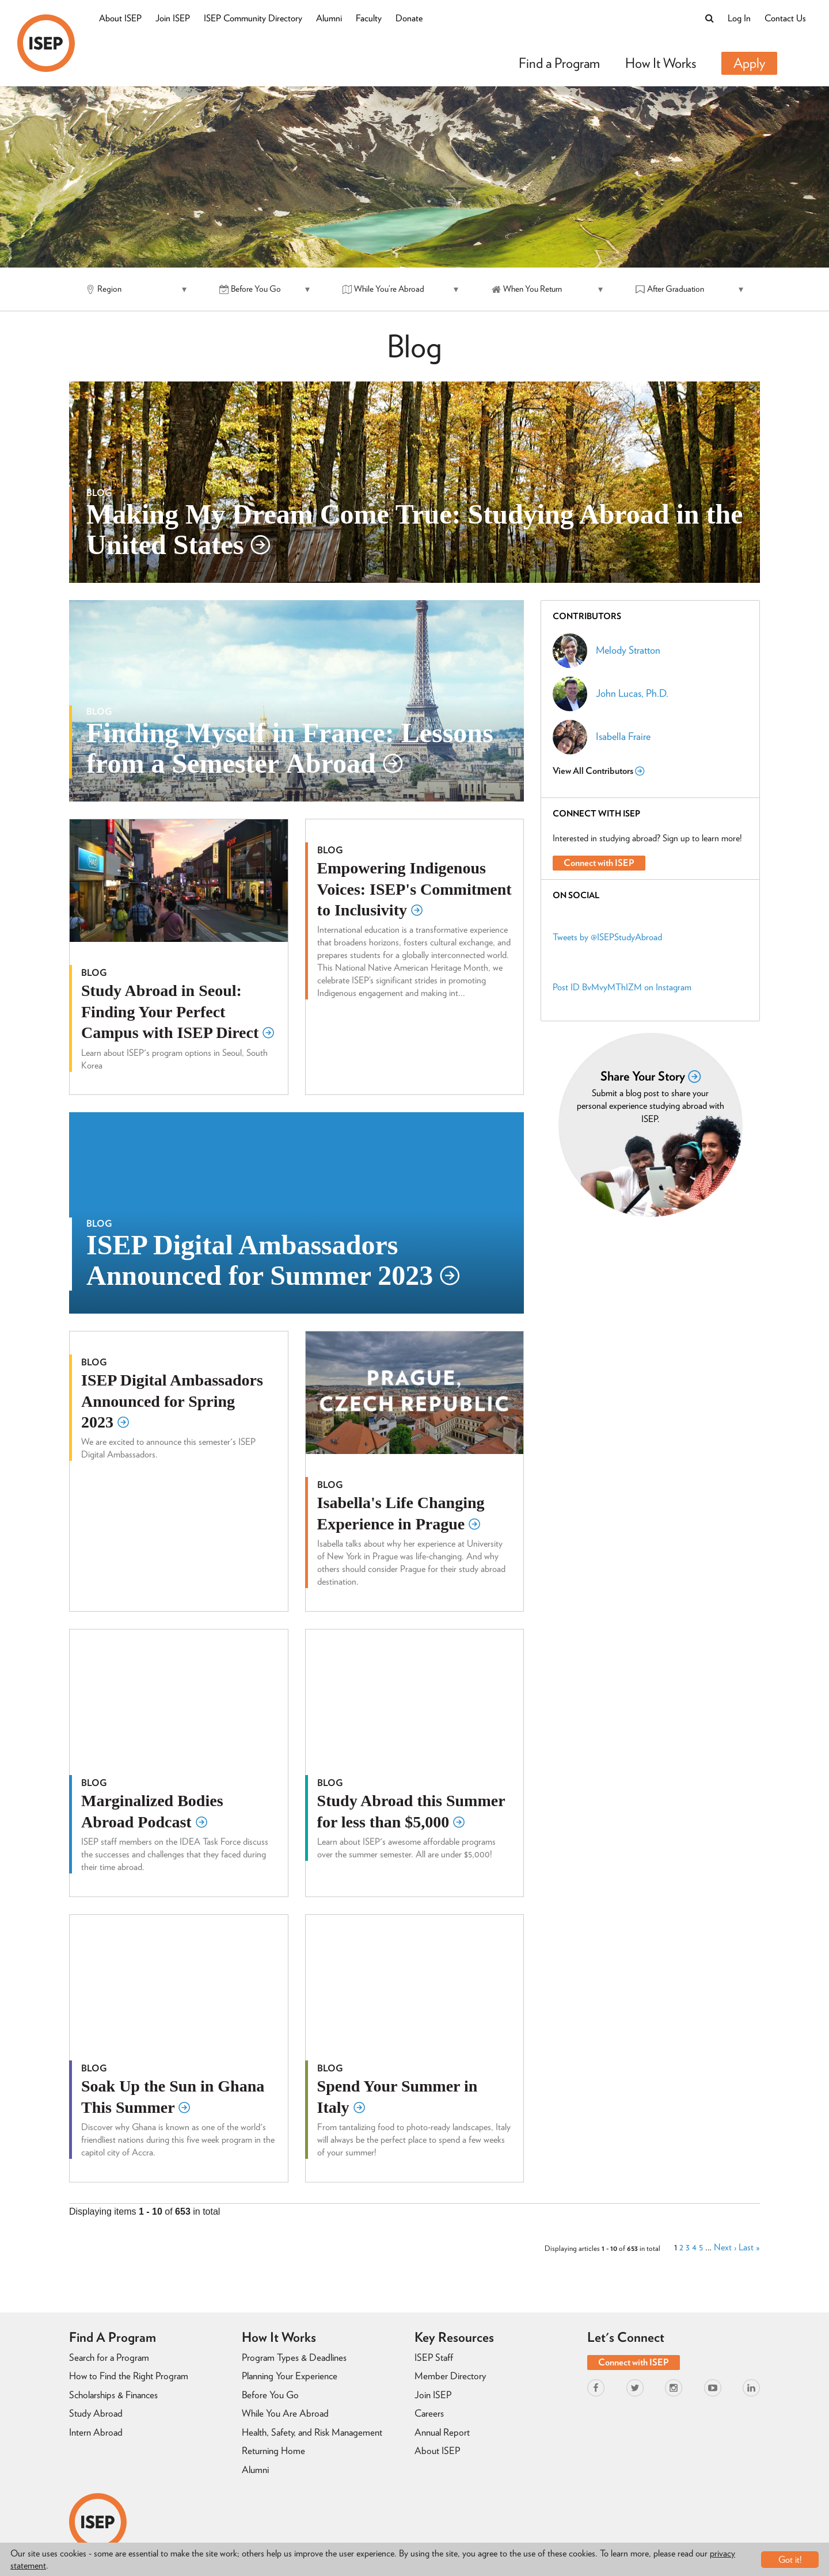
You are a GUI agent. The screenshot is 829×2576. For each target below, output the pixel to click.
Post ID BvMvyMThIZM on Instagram (622, 987)
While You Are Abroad (285, 2413)
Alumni (329, 18)
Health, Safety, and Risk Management (312, 2432)
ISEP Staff (433, 2357)
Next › (725, 2247)
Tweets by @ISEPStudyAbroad (607, 937)
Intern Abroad (96, 2432)
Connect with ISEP (599, 862)
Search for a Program (109, 2357)
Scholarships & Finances (113, 2395)
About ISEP (120, 18)
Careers (429, 2413)
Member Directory (450, 2376)
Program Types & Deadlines (294, 2357)
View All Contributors (598, 770)
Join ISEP (172, 18)
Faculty (369, 18)
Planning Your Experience (289, 2376)
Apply (749, 63)
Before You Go (270, 2395)
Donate (409, 18)
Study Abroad (96, 2413)
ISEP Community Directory (253, 18)
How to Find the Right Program (128, 2376)
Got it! (790, 2559)
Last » (749, 2247)
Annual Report (442, 2432)
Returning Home (273, 2450)
